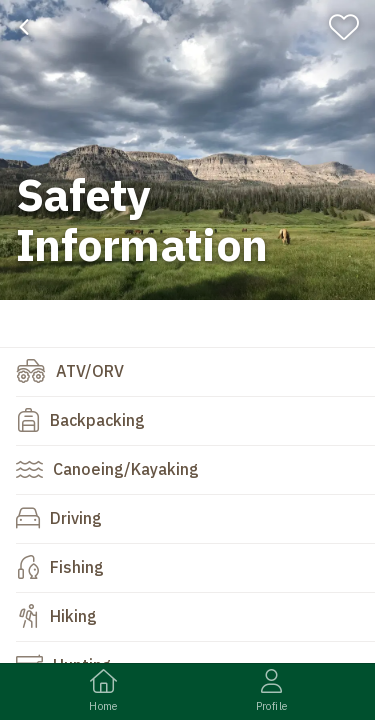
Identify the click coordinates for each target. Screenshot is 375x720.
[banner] (187, 150)
